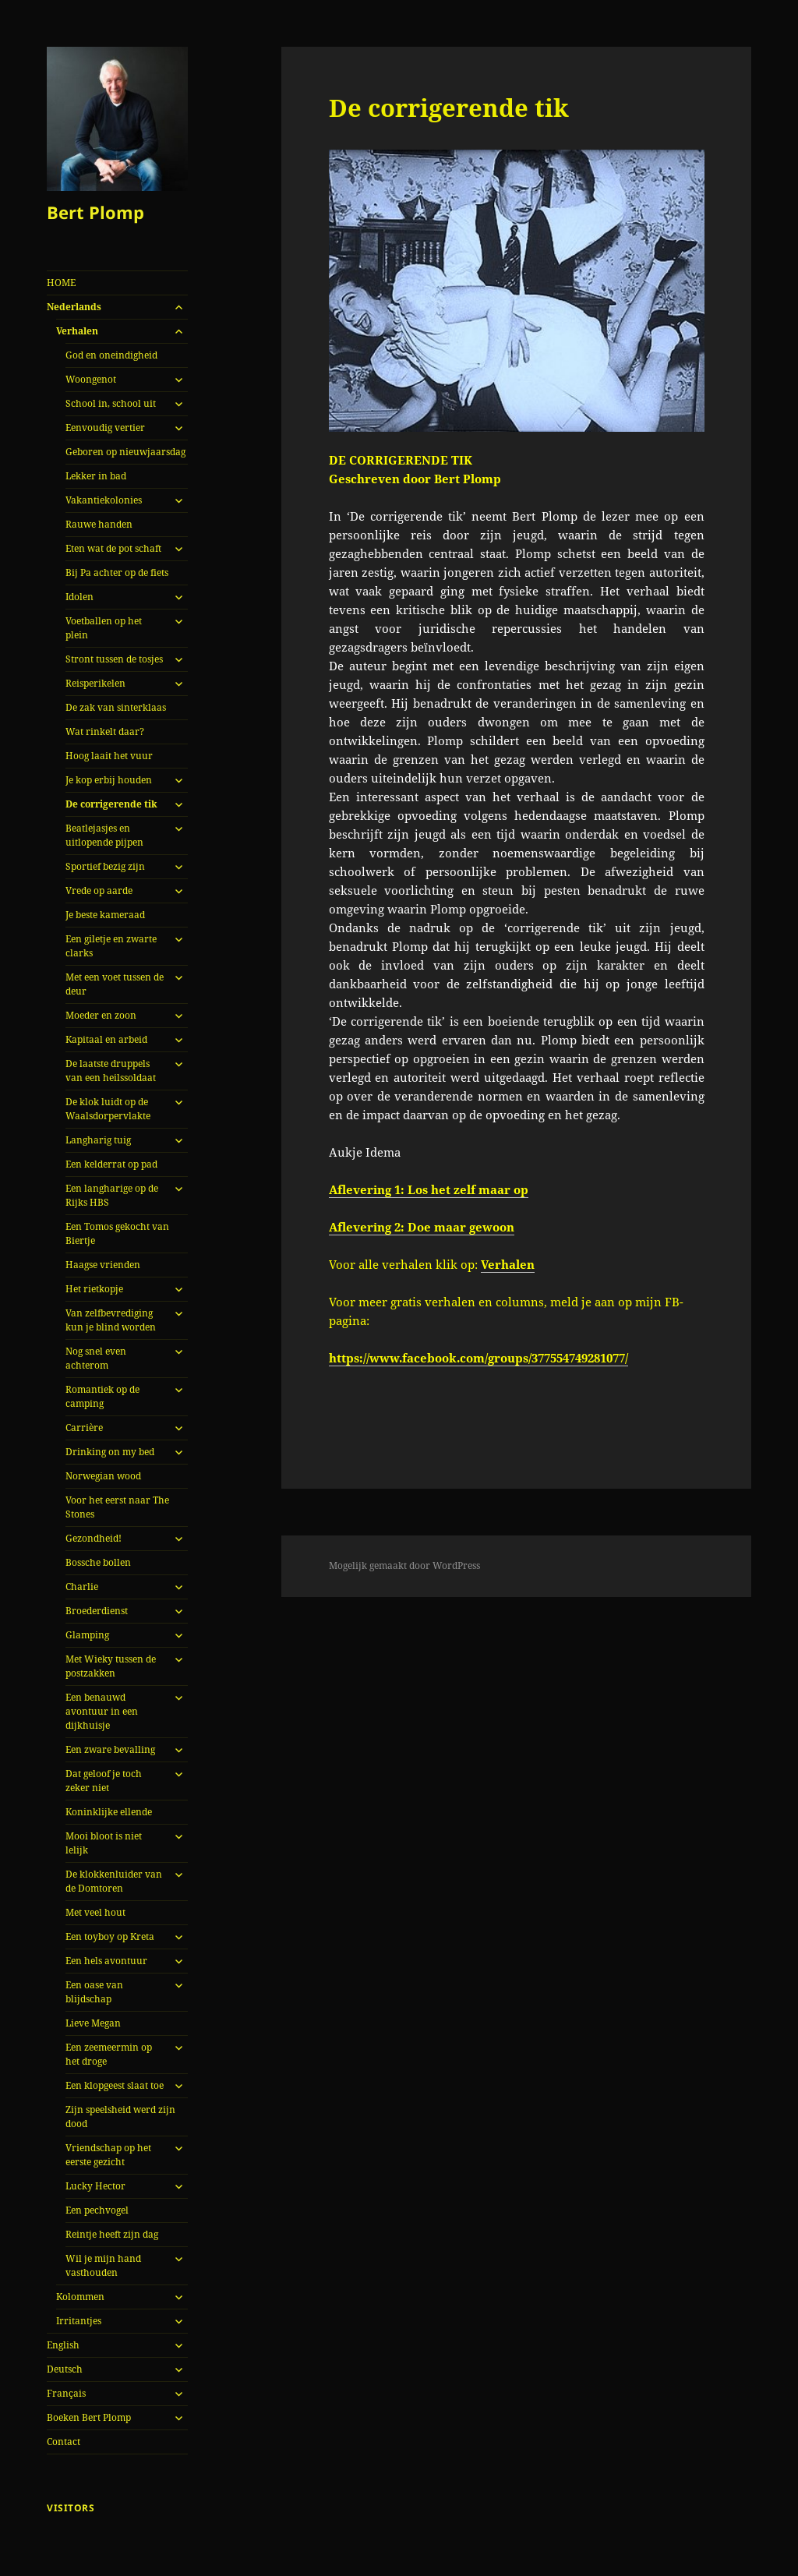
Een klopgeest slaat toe (114, 2085)
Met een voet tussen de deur (114, 984)
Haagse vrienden (102, 1264)
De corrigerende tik (111, 804)
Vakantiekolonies (103, 500)
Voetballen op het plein (103, 627)
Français (66, 2393)
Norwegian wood (103, 1475)
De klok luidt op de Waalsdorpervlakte (107, 1108)
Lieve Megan (93, 2023)
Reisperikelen (95, 683)
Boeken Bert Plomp (89, 2417)
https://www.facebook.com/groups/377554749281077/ (478, 1358)
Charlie (81, 1586)
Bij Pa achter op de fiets (116, 572)
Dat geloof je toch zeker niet (103, 1780)
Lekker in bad (95, 475)
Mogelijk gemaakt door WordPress (404, 1565)
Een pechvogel (97, 2210)
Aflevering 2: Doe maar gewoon (421, 1227)
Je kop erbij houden (108, 779)
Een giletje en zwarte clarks (111, 945)
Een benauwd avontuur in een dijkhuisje (101, 1711)
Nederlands (74, 306)
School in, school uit (110, 403)
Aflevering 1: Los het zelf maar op (428, 1189)
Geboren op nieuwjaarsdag (125, 451)
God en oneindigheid (111, 355)
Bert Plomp (95, 212)
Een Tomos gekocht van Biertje (117, 1233)
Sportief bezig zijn (105, 866)
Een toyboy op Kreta (109, 1936)
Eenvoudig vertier (105, 427)
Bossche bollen (98, 1562)
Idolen (79, 596)
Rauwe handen (98, 524)
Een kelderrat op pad (111, 1164)
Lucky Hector (95, 2186)
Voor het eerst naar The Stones (117, 1507)
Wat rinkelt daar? (104, 731)
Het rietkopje (94, 1288)
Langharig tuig (98, 1140)
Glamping (87, 1634)
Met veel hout (95, 1912)
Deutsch (65, 2369)
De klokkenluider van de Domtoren (113, 1881)
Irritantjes (78, 2320)
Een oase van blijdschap (94, 1991)
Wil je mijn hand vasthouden (103, 2265)
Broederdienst (96, 1610)
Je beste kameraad (105, 914)
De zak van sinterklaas (115, 707)
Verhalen (77, 330)
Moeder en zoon (100, 1015)
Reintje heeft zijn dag (111, 2234)
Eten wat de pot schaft (113, 548)
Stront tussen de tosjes (114, 659)
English (63, 2345)
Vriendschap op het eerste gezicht (108, 2154)
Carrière (84, 1427)
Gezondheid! (93, 1538)
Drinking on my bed (109, 1451)
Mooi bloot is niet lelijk (103, 1843)
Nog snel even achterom (95, 1358)
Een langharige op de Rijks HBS (111, 1195)
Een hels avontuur (106, 1960)
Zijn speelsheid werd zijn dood (120, 2116)
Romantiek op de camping (102, 1396)
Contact (63, 2441)
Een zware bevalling (110, 1749)
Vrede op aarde (98, 890)
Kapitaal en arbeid (106, 1039)
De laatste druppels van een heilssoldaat (110, 1070)
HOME (61, 282)
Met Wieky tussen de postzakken (110, 1666)
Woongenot (90, 379)
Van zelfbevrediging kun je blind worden (110, 1320)
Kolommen (80, 2296)
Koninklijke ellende (108, 1811)
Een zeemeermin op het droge (108, 2054)
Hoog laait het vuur (109, 755)
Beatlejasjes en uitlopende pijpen (104, 835)
